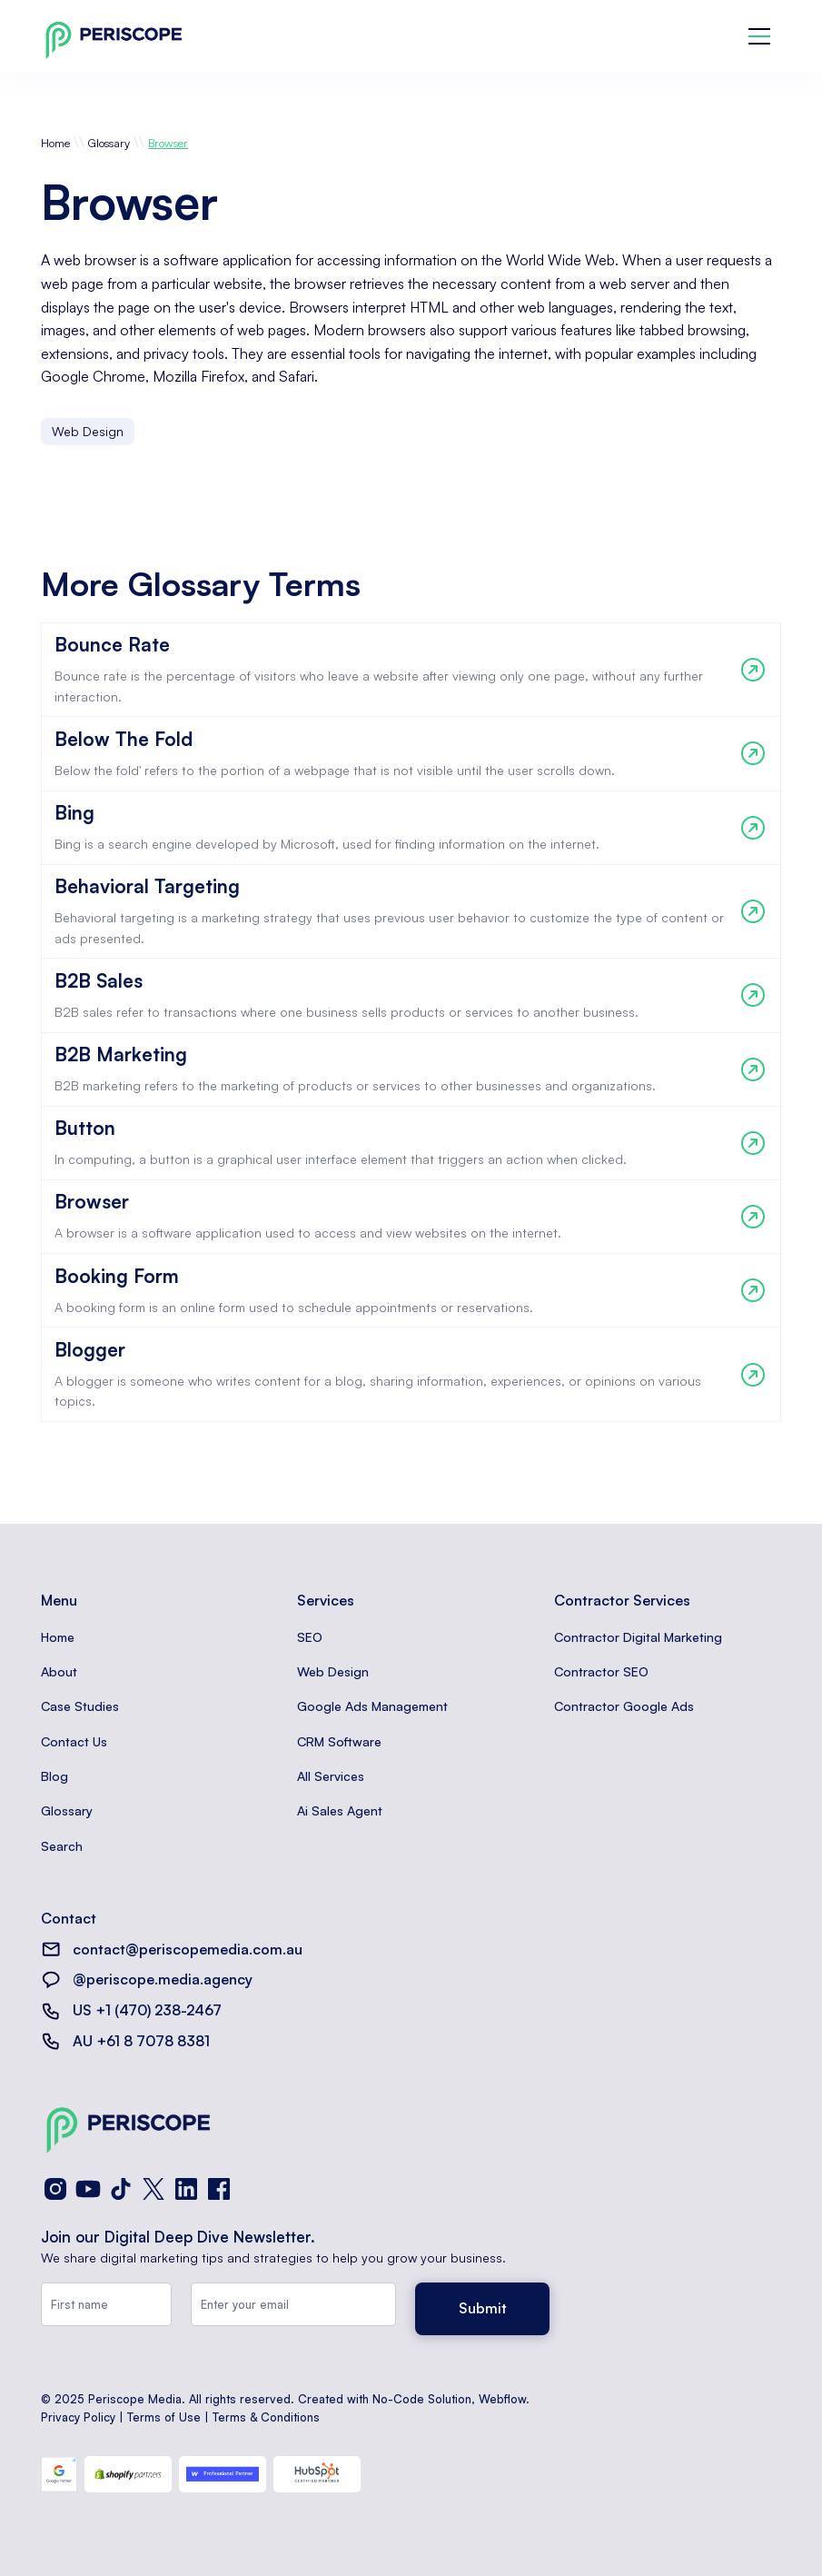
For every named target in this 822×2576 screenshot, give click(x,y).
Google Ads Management (372, 1706)
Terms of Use (164, 2417)
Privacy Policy (78, 2417)
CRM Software (339, 1741)
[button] (759, 36)
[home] (113, 36)
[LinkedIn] (186, 2188)
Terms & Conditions (266, 2417)
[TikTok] (120, 2188)
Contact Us (74, 1741)
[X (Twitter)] (153, 2188)
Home (55, 142)
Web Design (333, 1671)
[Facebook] (218, 2188)
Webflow (502, 2399)
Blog (54, 1776)
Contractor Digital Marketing (638, 1637)
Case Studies (80, 1706)
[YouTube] (88, 2188)
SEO (309, 1637)
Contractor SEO (601, 1671)
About (59, 1671)
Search (62, 1846)
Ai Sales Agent (339, 1810)
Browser (168, 142)
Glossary (109, 142)
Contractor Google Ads (624, 1706)
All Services (330, 1776)
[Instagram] (55, 2188)
